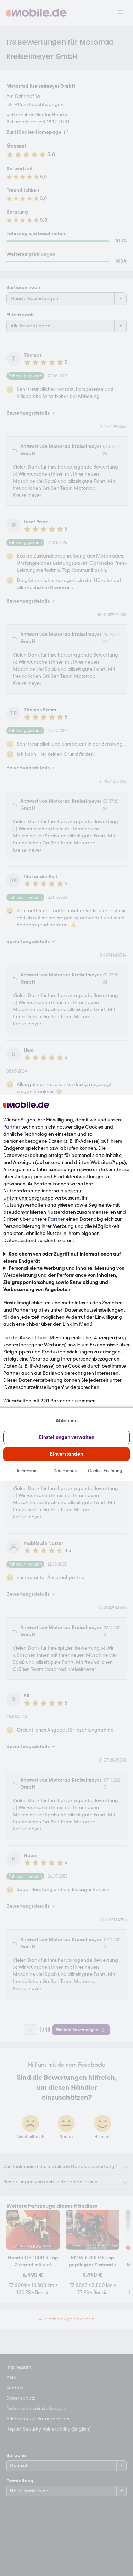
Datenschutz (66, 1470)
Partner (11, 1127)
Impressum (27, 1470)
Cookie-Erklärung (105, 1470)
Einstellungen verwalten (66, 1437)
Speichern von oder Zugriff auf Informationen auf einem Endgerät (62, 1257)
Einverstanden (66, 1454)
